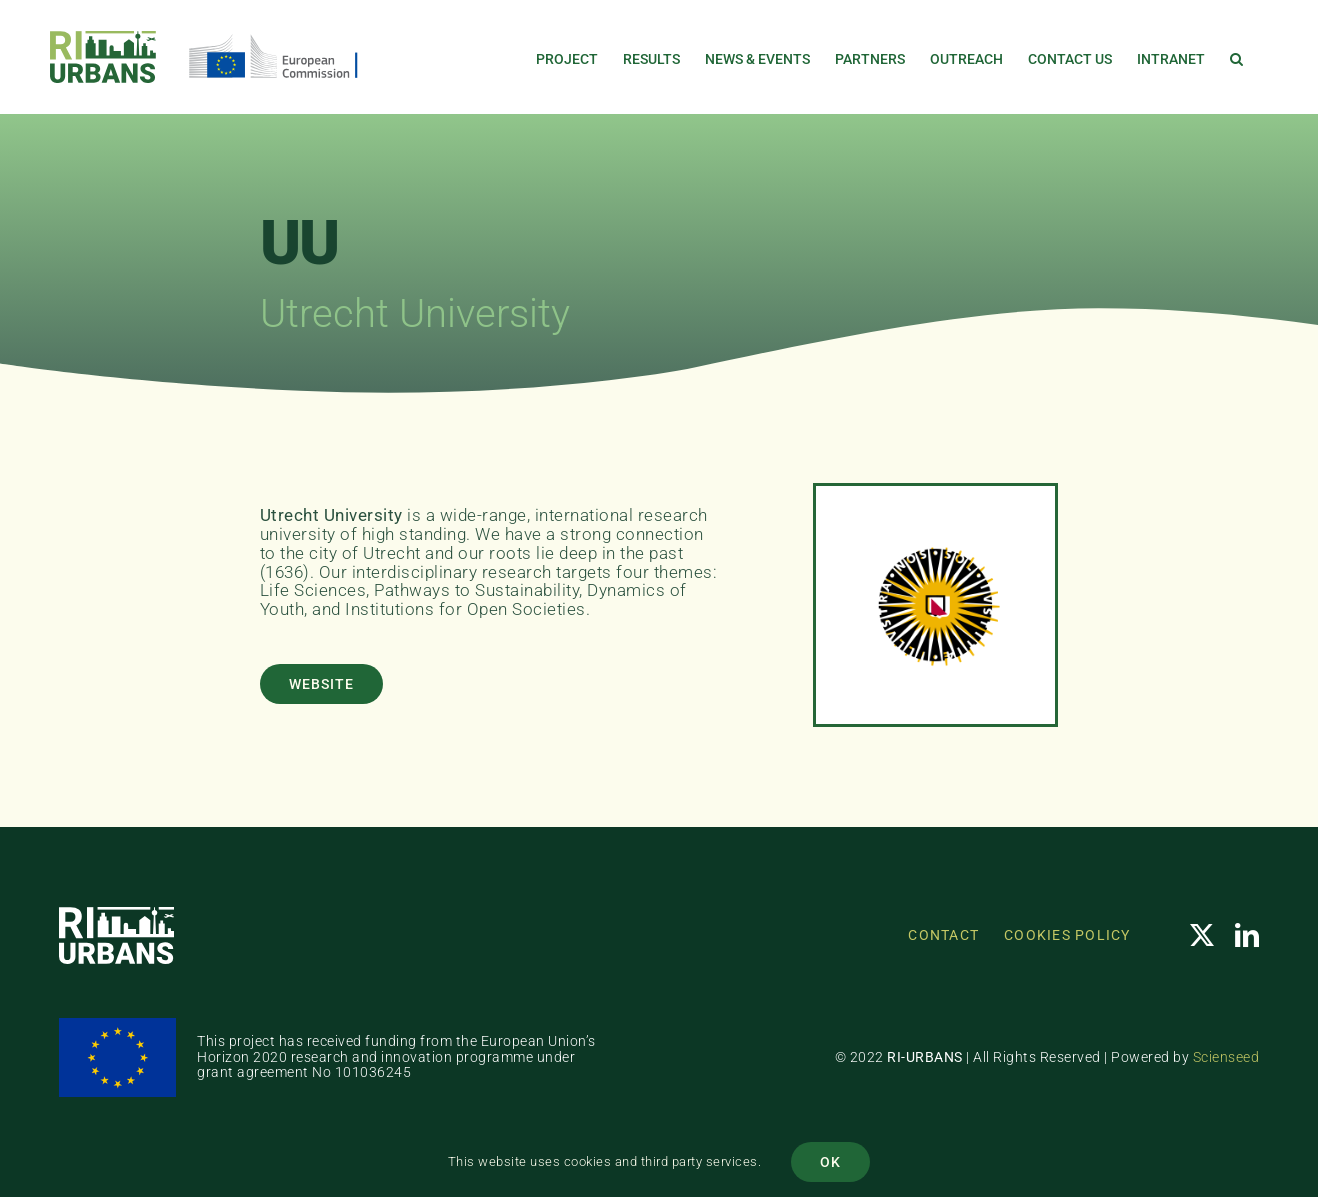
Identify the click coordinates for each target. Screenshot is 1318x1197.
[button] (1236, 57)
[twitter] (1202, 935)
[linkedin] (1247, 935)
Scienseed (1226, 1057)
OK (830, 1162)
